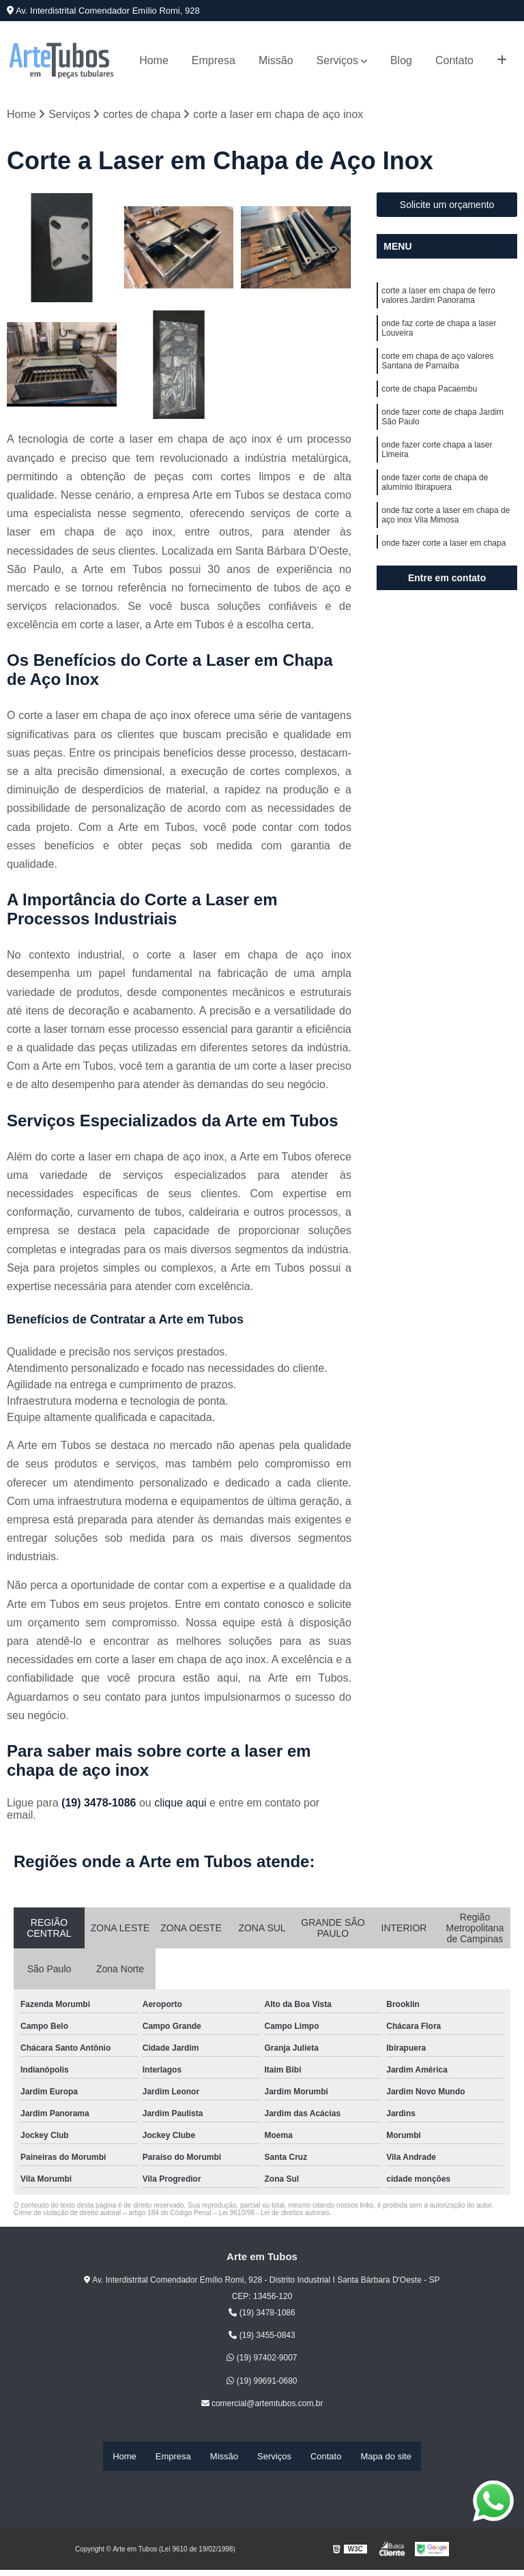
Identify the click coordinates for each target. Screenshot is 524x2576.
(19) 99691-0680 (262, 2385)
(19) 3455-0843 (262, 2339)
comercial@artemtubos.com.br (262, 2407)
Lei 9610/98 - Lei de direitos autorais (274, 2217)
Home (154, 60)
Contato (454, 60)
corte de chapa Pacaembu (429, 411)
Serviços (337, 60)
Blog (401, 60)
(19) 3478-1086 (100, 1807)
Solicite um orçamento (447, 208)
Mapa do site (385, 2458)
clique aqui (180, 1807)
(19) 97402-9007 (262, 2362)
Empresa (213, 60)
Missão (276, 60)
